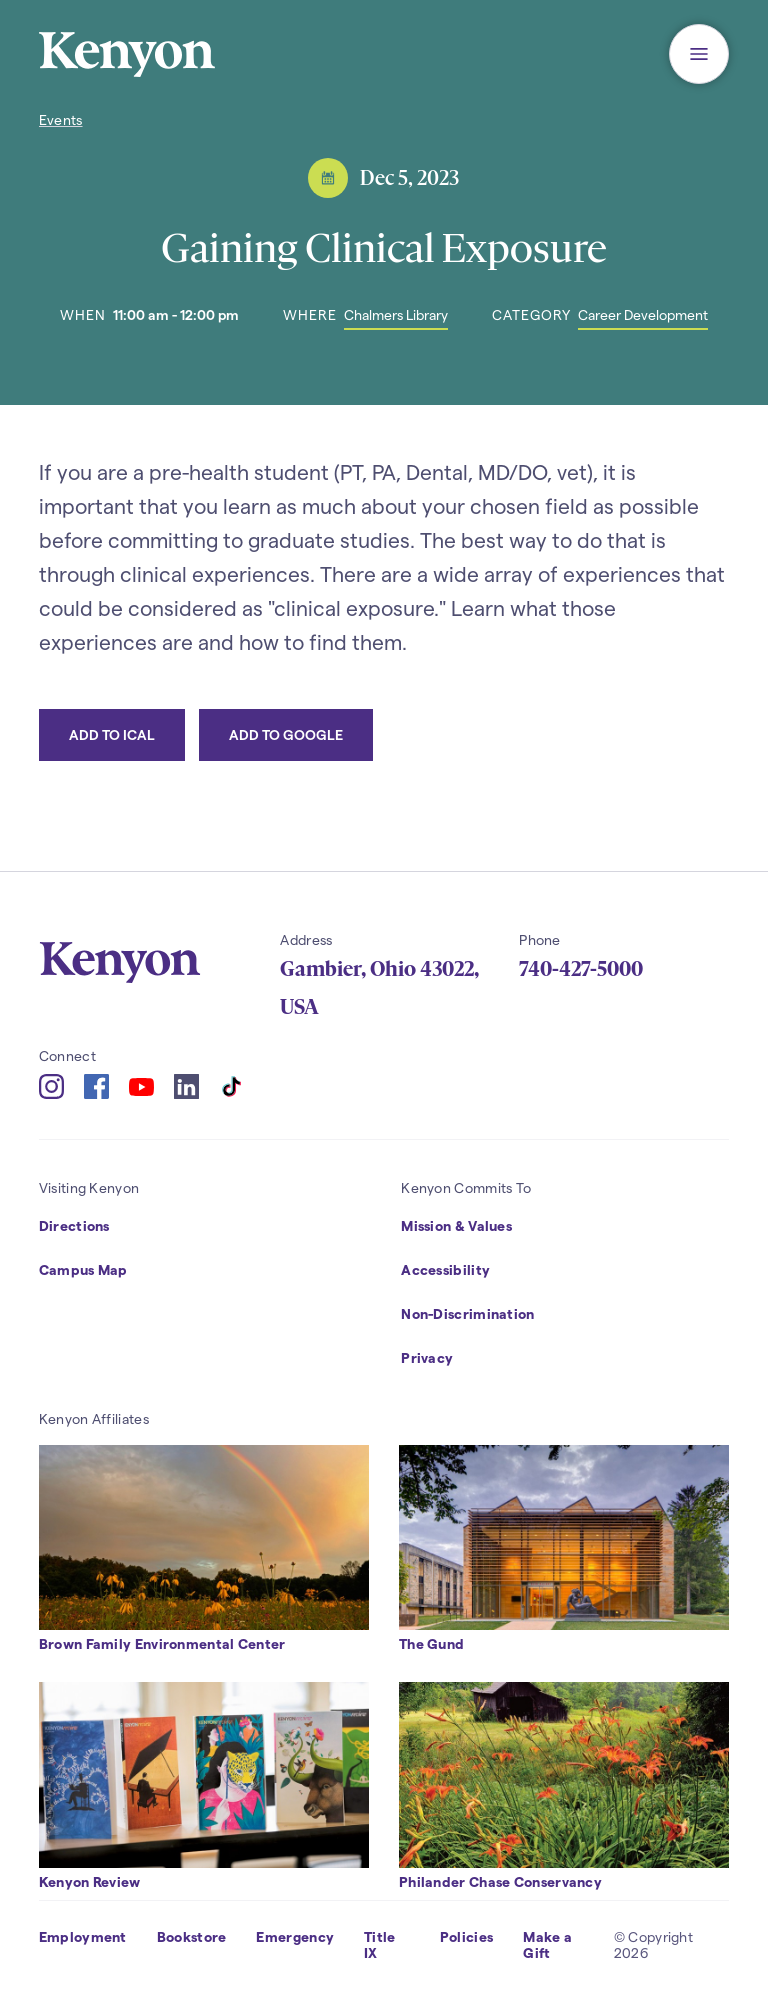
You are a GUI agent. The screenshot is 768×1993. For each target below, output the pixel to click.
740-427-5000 (581, 969)
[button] (699, 54)
